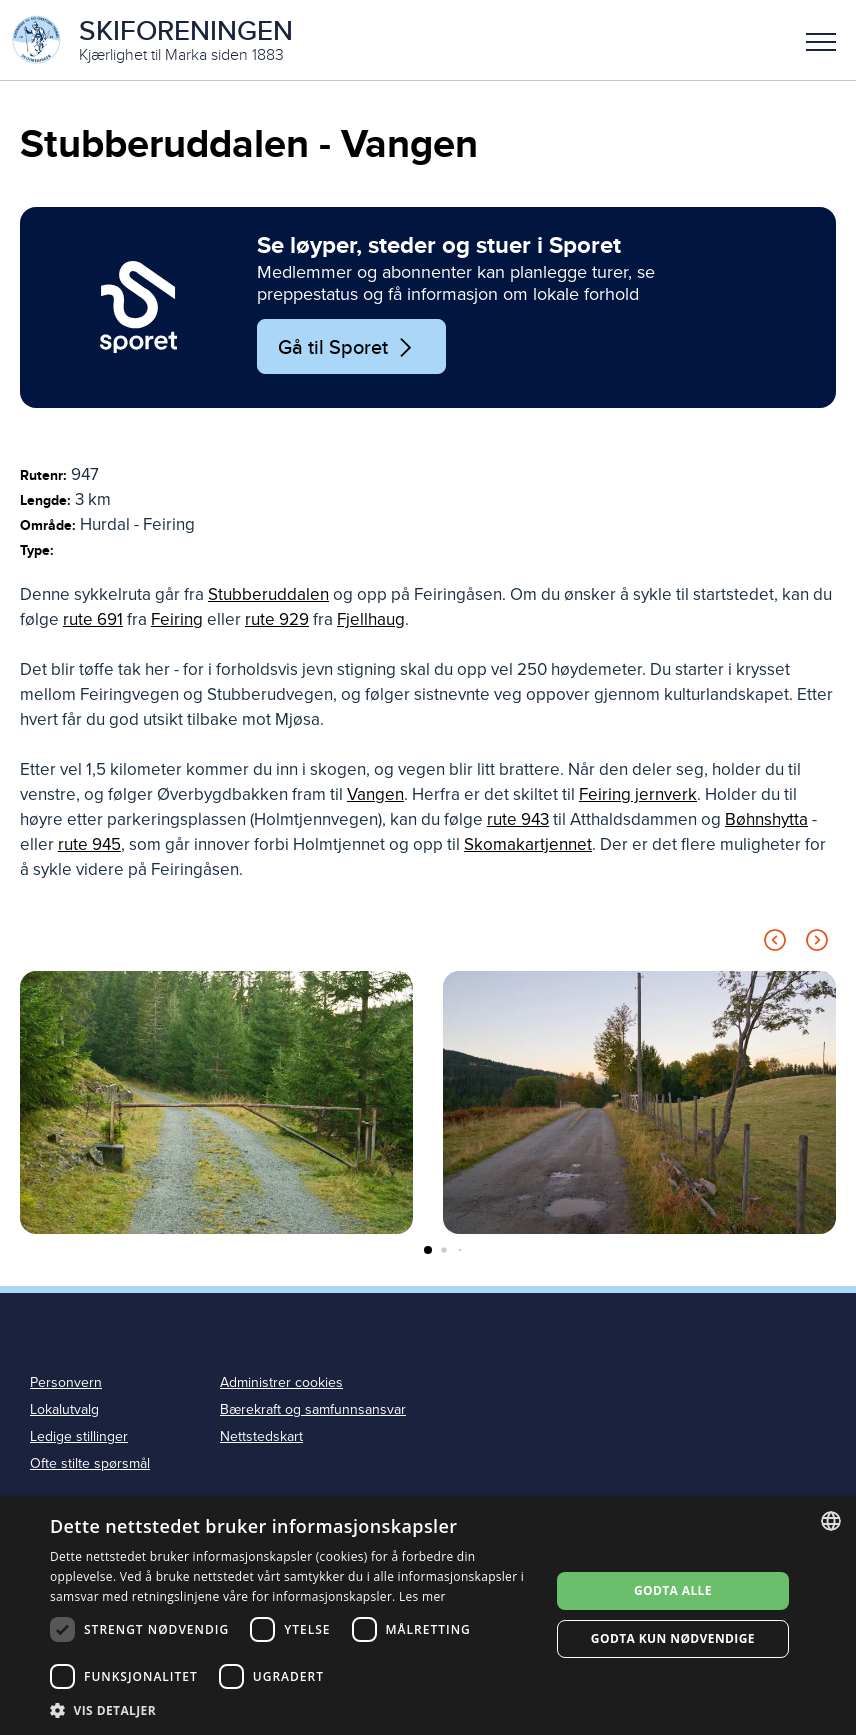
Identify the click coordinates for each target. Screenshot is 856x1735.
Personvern (66, 1382)
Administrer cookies (281, 1382)
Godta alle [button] (673, 1590)
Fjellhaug (371, 619)
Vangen (375, 794)
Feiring (177, 619)
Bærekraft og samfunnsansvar (313, 1409)
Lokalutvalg (64, 1409)
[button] (821, 40)
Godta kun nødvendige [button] (673, 1638)
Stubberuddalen (268, 594)
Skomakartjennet (528, 844)
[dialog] (428, 1615)
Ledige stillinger (79, 1436)
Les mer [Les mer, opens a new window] (422, 1596)
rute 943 (518, 819)
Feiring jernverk (638, 794)
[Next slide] (817, 943)
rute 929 (277, 619)
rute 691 (93, 619)
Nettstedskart (261, 1436)
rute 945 (89, 844)
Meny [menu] (821, 42)
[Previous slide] (775, 943)
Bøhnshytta (766, 819)
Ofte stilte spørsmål (90, 1463)
